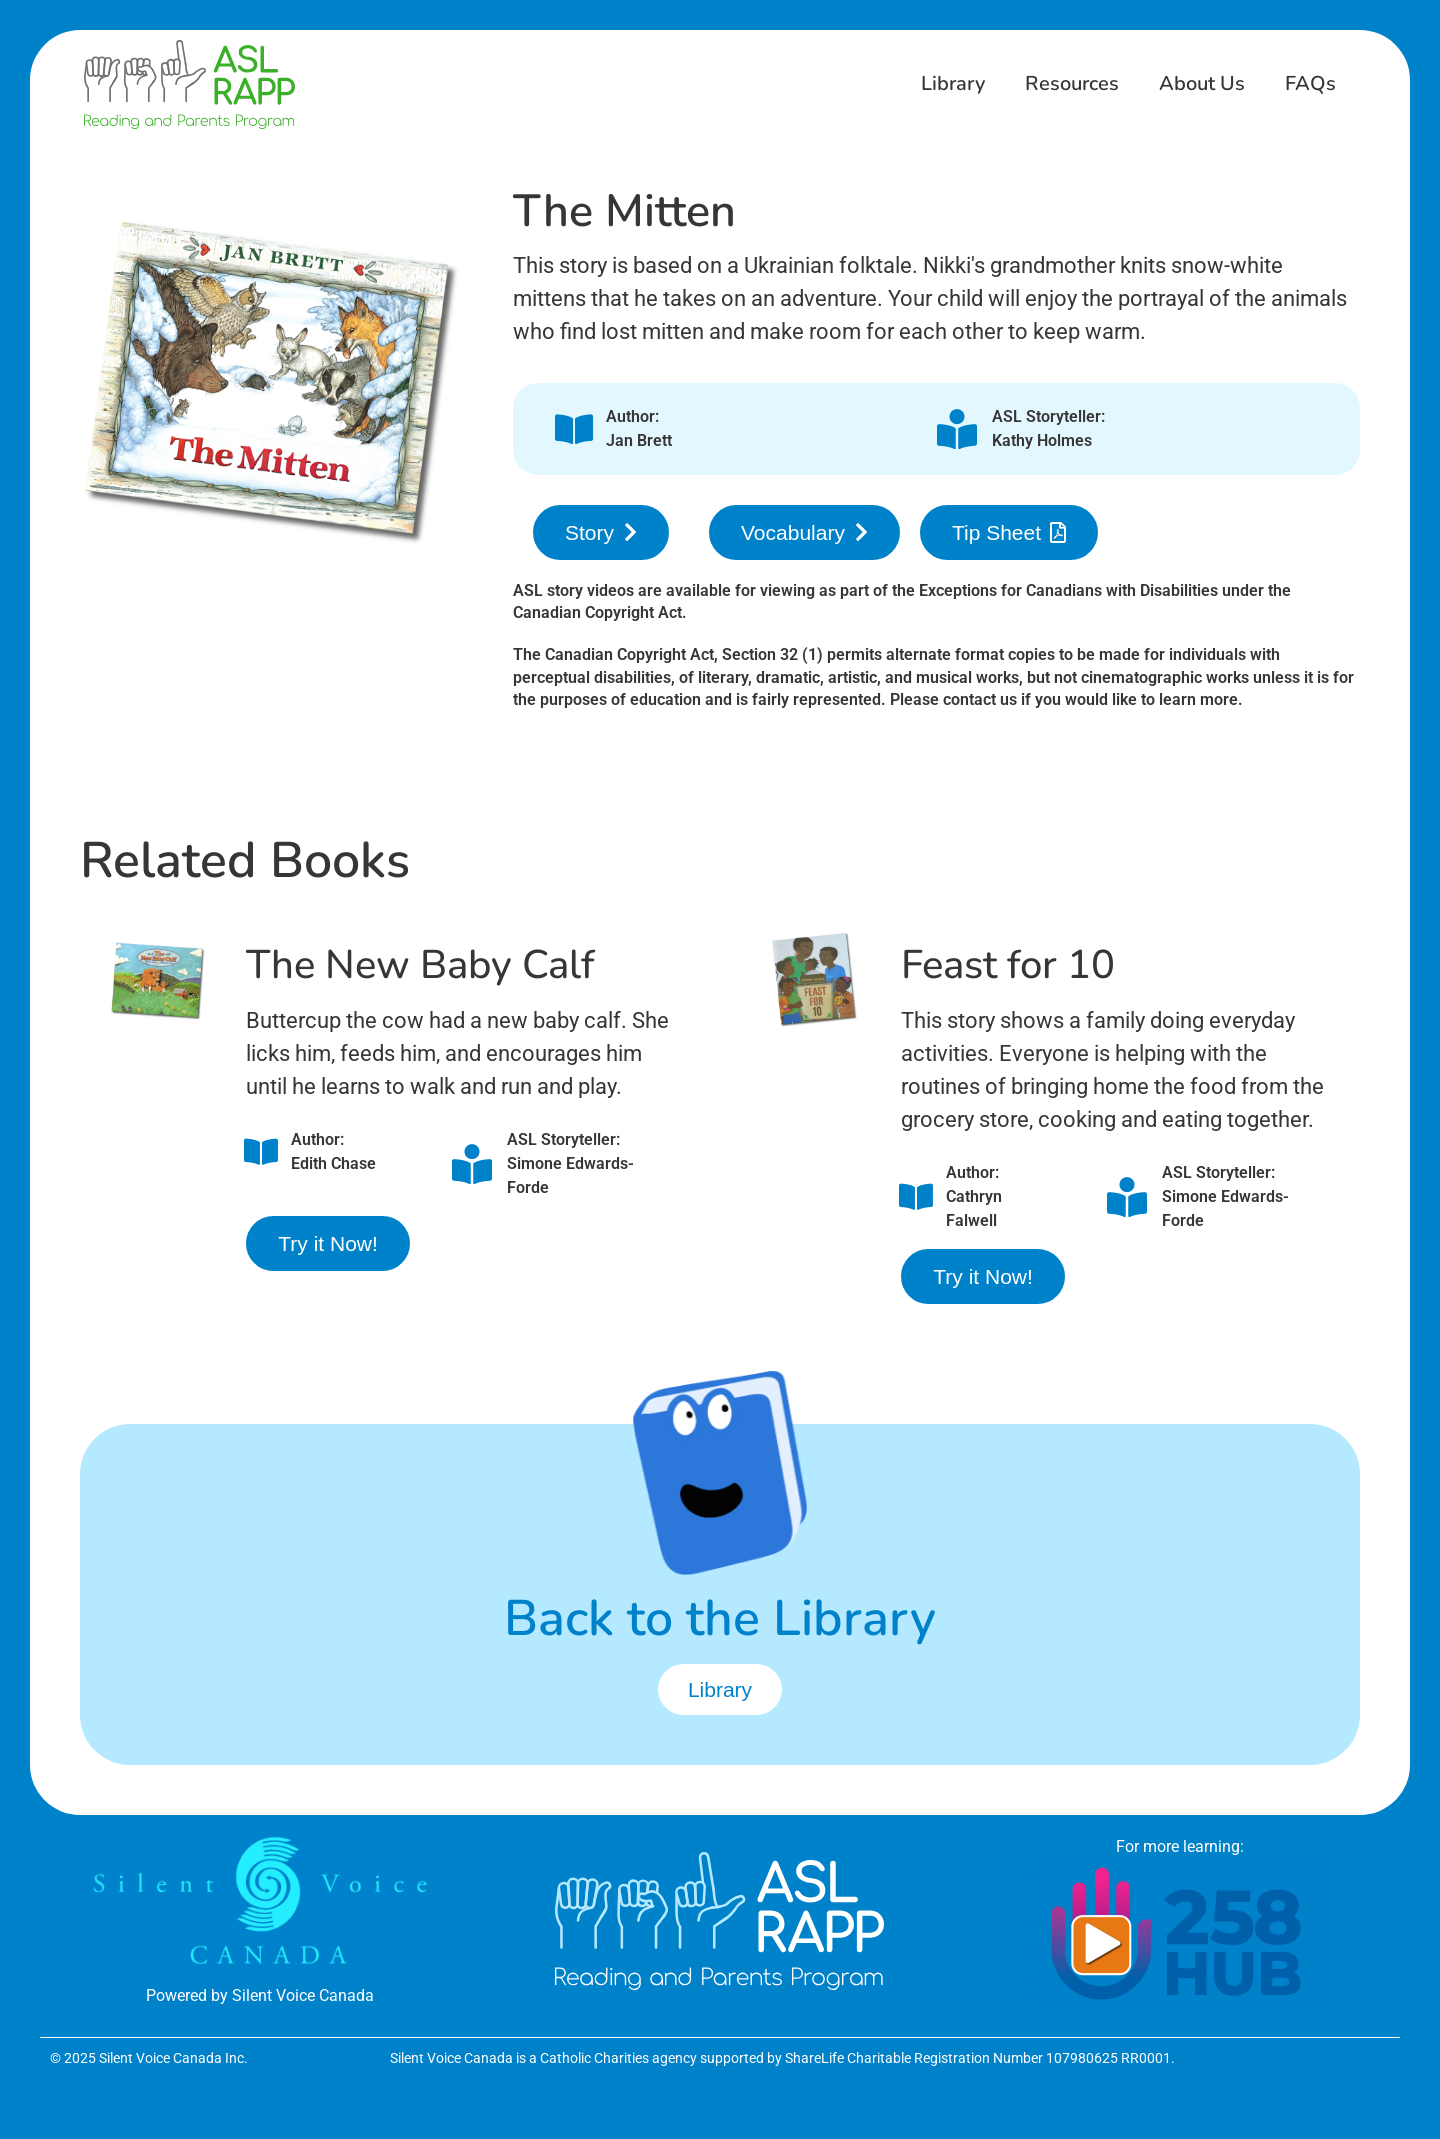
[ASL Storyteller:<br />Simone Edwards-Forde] (472, 1164)
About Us (1202, 83)
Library (953, 83)
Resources (1072, 83)
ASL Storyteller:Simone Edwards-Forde (570, 1163)
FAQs (1310, 83)
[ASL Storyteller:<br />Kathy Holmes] (957, 429)
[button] (601, 532)
